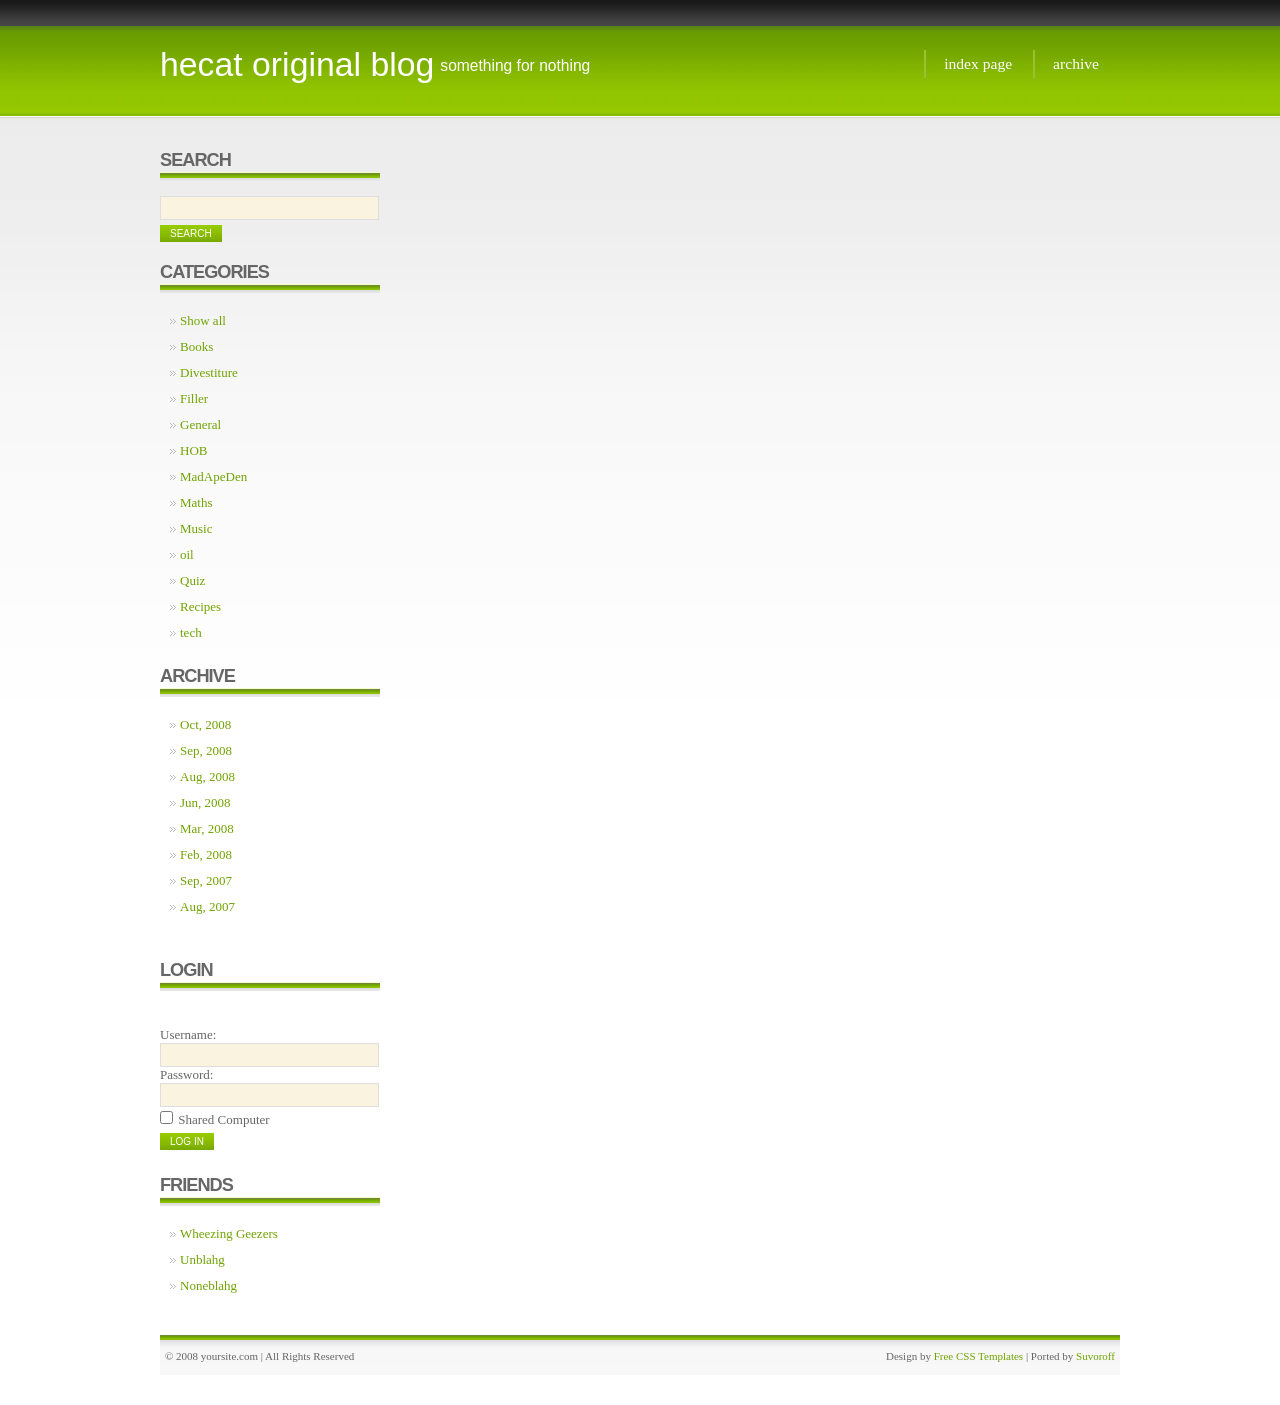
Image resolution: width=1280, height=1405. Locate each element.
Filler (194, 398)
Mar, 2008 (207, 828)
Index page (978, 63)
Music (196, 528)
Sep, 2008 (206, 750)
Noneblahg (208, 1285)
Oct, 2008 (205, 724)
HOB (193, 450)
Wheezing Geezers (229, 1233)
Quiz (192, 580)
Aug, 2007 (207, 906)
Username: (188, 1034)
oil (187, 554)
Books (196, 346)
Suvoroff (1095, 1356)
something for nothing (515, 65)
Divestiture (209, 372)
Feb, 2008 (206, 854)
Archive (1076, 63)
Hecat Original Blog (297, 64)
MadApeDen (213, 476)
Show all (203, 320)
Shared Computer (223, 1119)
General (200, 424)
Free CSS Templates (978, 1356)
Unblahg (202, 1259)
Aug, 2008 (207, 776)
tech (191, 632)
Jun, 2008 (205, 802)
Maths (196, 502)
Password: (186, 1074)
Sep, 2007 (206, 880)
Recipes (200, 606)
